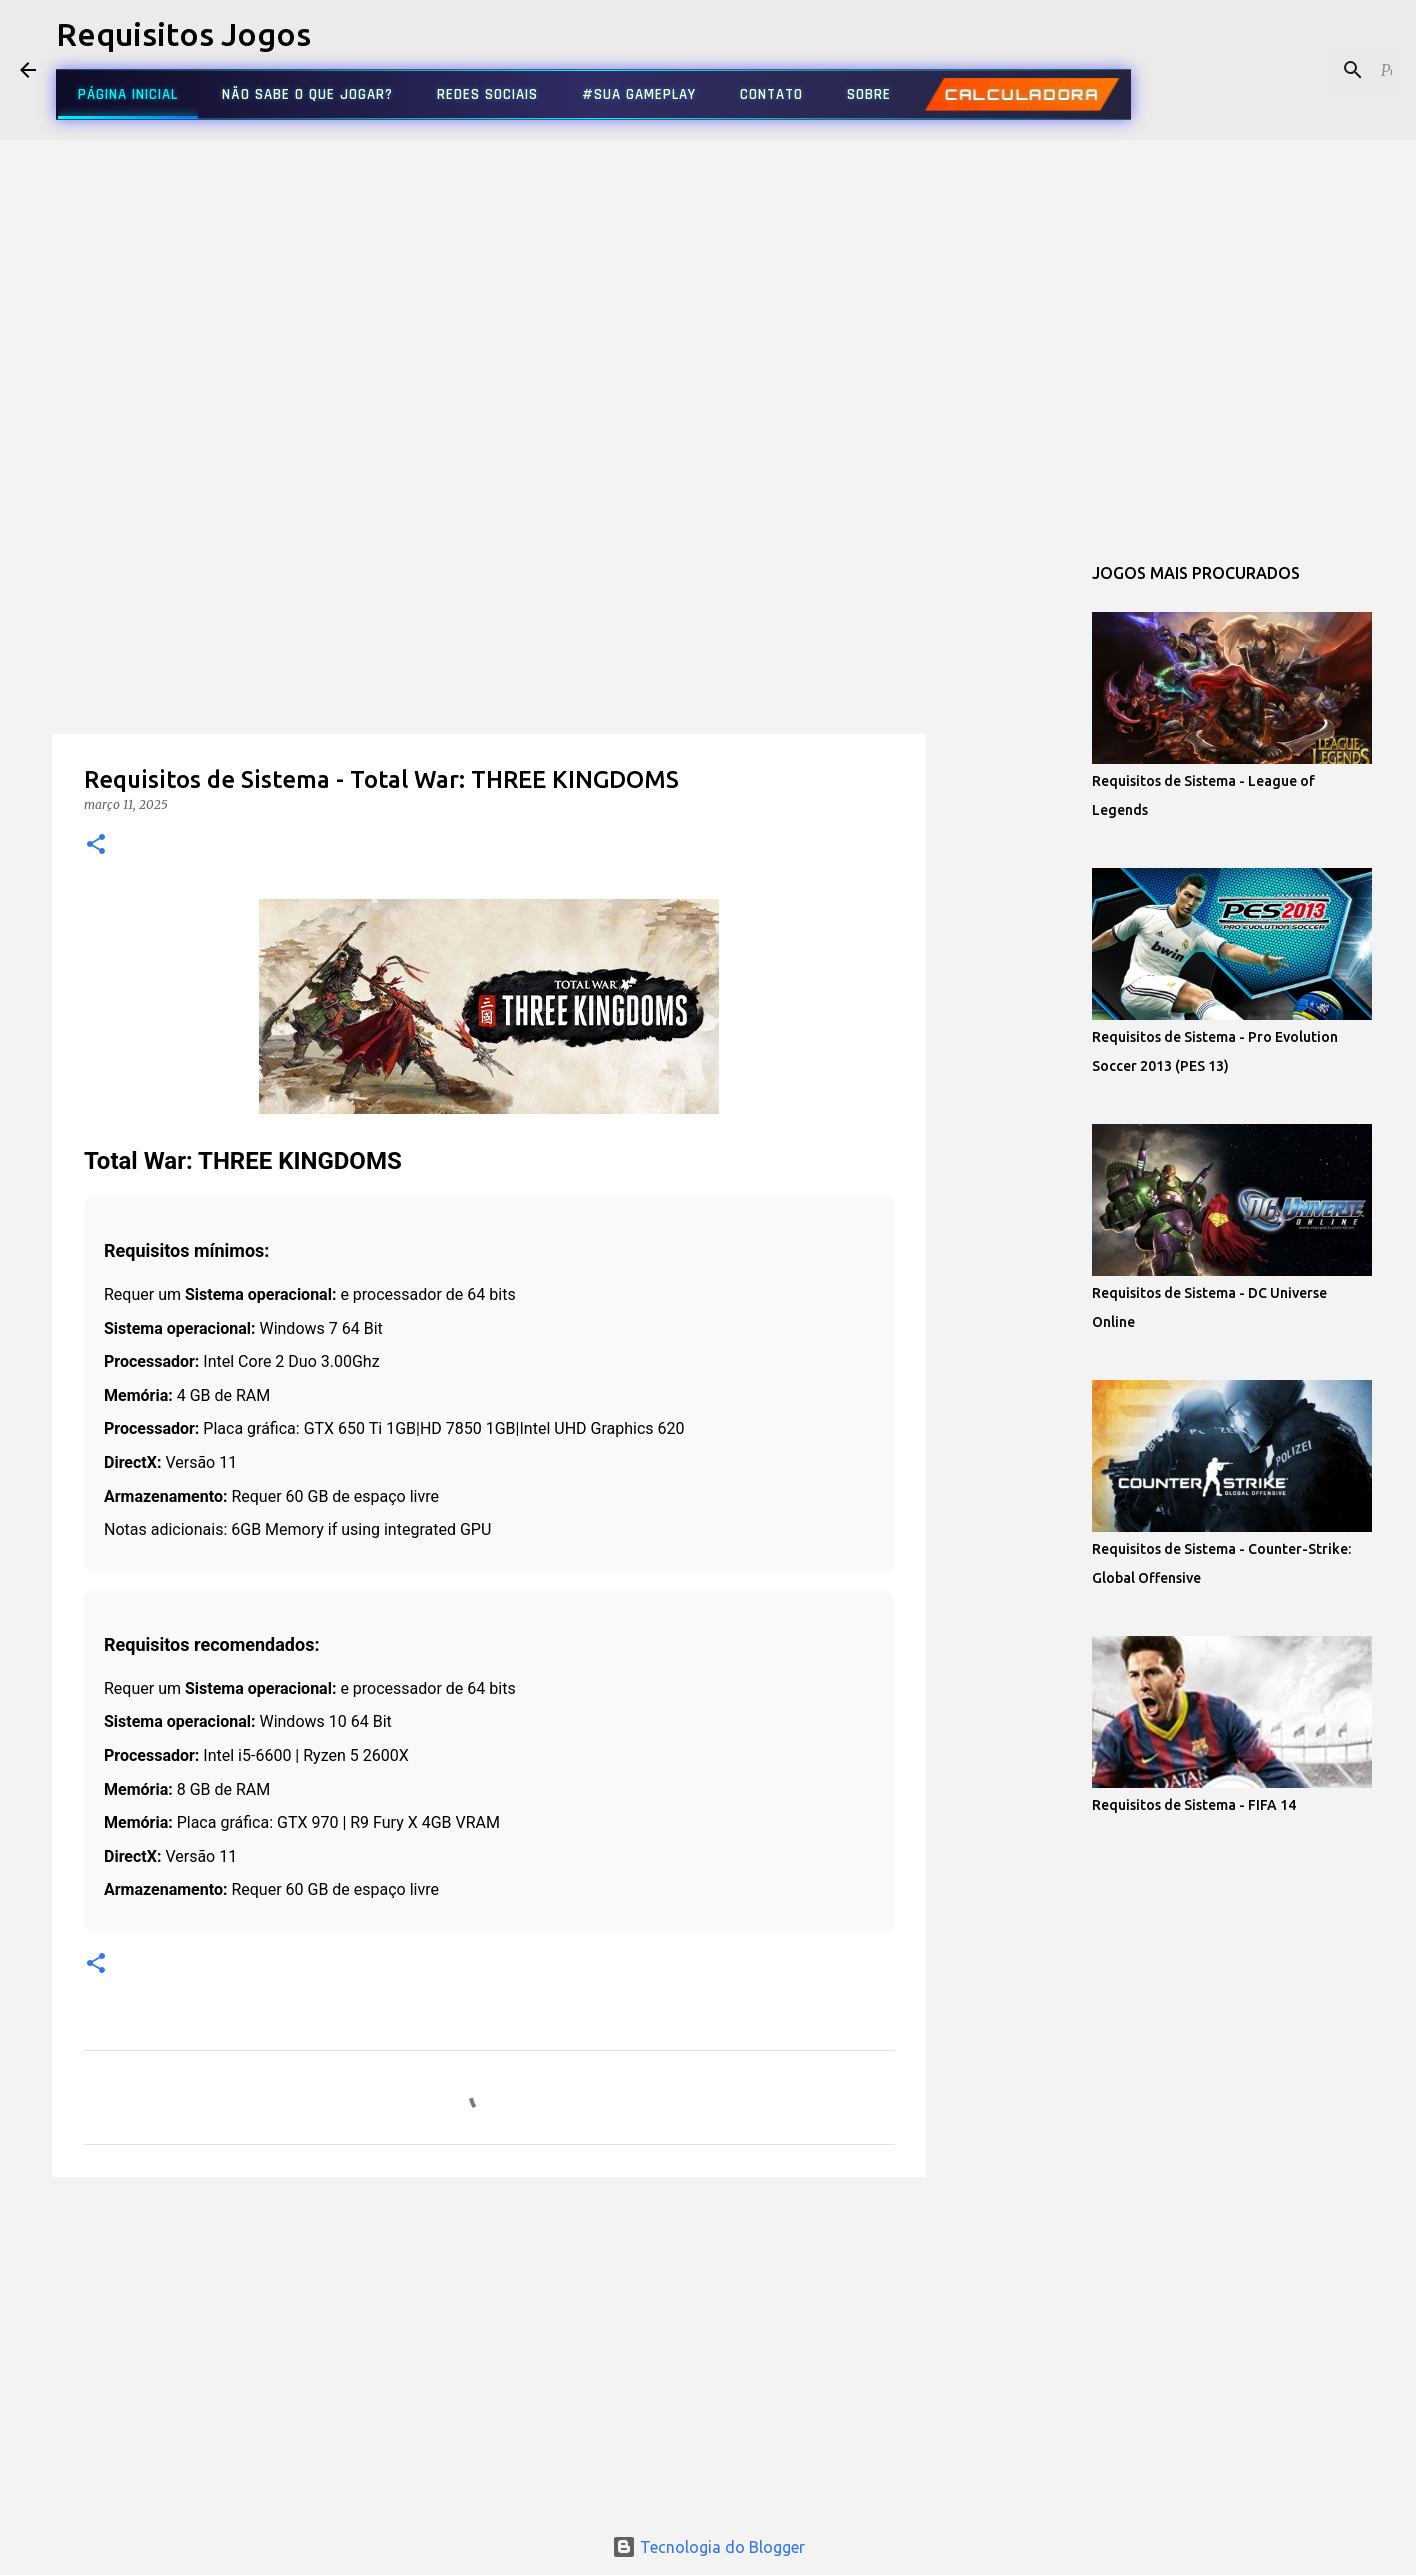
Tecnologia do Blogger (708, 2547)
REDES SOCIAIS (487, 94)
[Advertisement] (489, 674)
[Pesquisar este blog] (1295, 70)
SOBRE (869, 94)
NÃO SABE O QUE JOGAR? (307, 94)
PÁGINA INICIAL (128, 94)
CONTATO (771, 94)
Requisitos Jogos (183, 34)
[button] (96, 845)
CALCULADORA (1021, 95)
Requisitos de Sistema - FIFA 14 (1194, 1805)
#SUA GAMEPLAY (639, 94)
